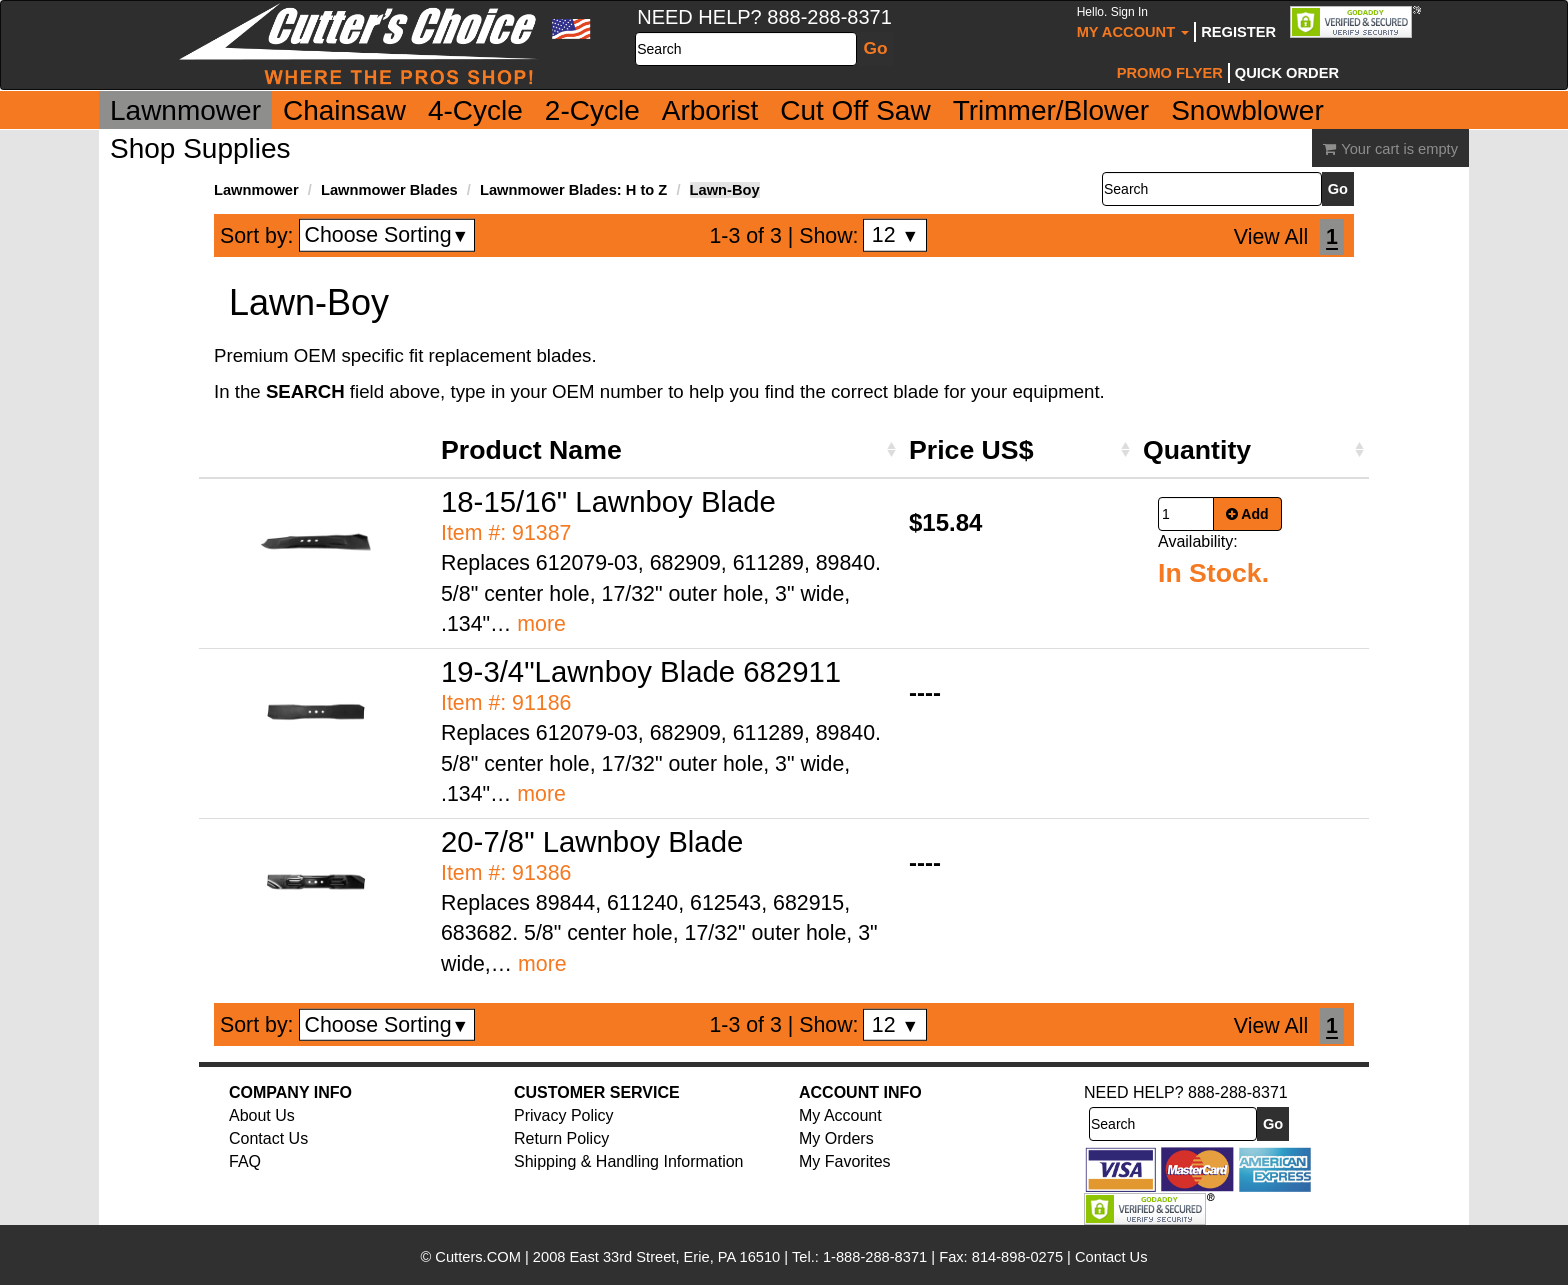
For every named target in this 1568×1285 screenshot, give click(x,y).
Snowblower (1247, 110)
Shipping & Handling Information (628, 1161)
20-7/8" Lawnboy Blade (592, 841)
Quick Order (1287, 73)
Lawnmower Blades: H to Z (573, 190)
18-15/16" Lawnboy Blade (608, 501)
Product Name (531, 450)
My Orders (836, 1138)
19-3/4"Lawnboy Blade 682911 (641, 671)
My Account (1133, 22)
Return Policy (561, 1138)
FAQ (245, 1161)
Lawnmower (185, 110)
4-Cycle (475, 110)
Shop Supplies (200, 148)
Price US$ (971, 450)
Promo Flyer (1170, 73)
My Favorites (845, 1161)
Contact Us (268, 1138)
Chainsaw (344, 110)
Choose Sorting (387, 235)
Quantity (1197, 450)
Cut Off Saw (855, 110)
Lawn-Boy (725, 190)
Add (1247, 514)
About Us (262, 1115)
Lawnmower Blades (389, 190)
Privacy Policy (564, 1115)
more (541, 624)
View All (1271, 237)
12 (895, 235)
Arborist (710, 110)
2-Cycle (592, 110)
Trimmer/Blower (1051, 110)
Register (1238, 32)
